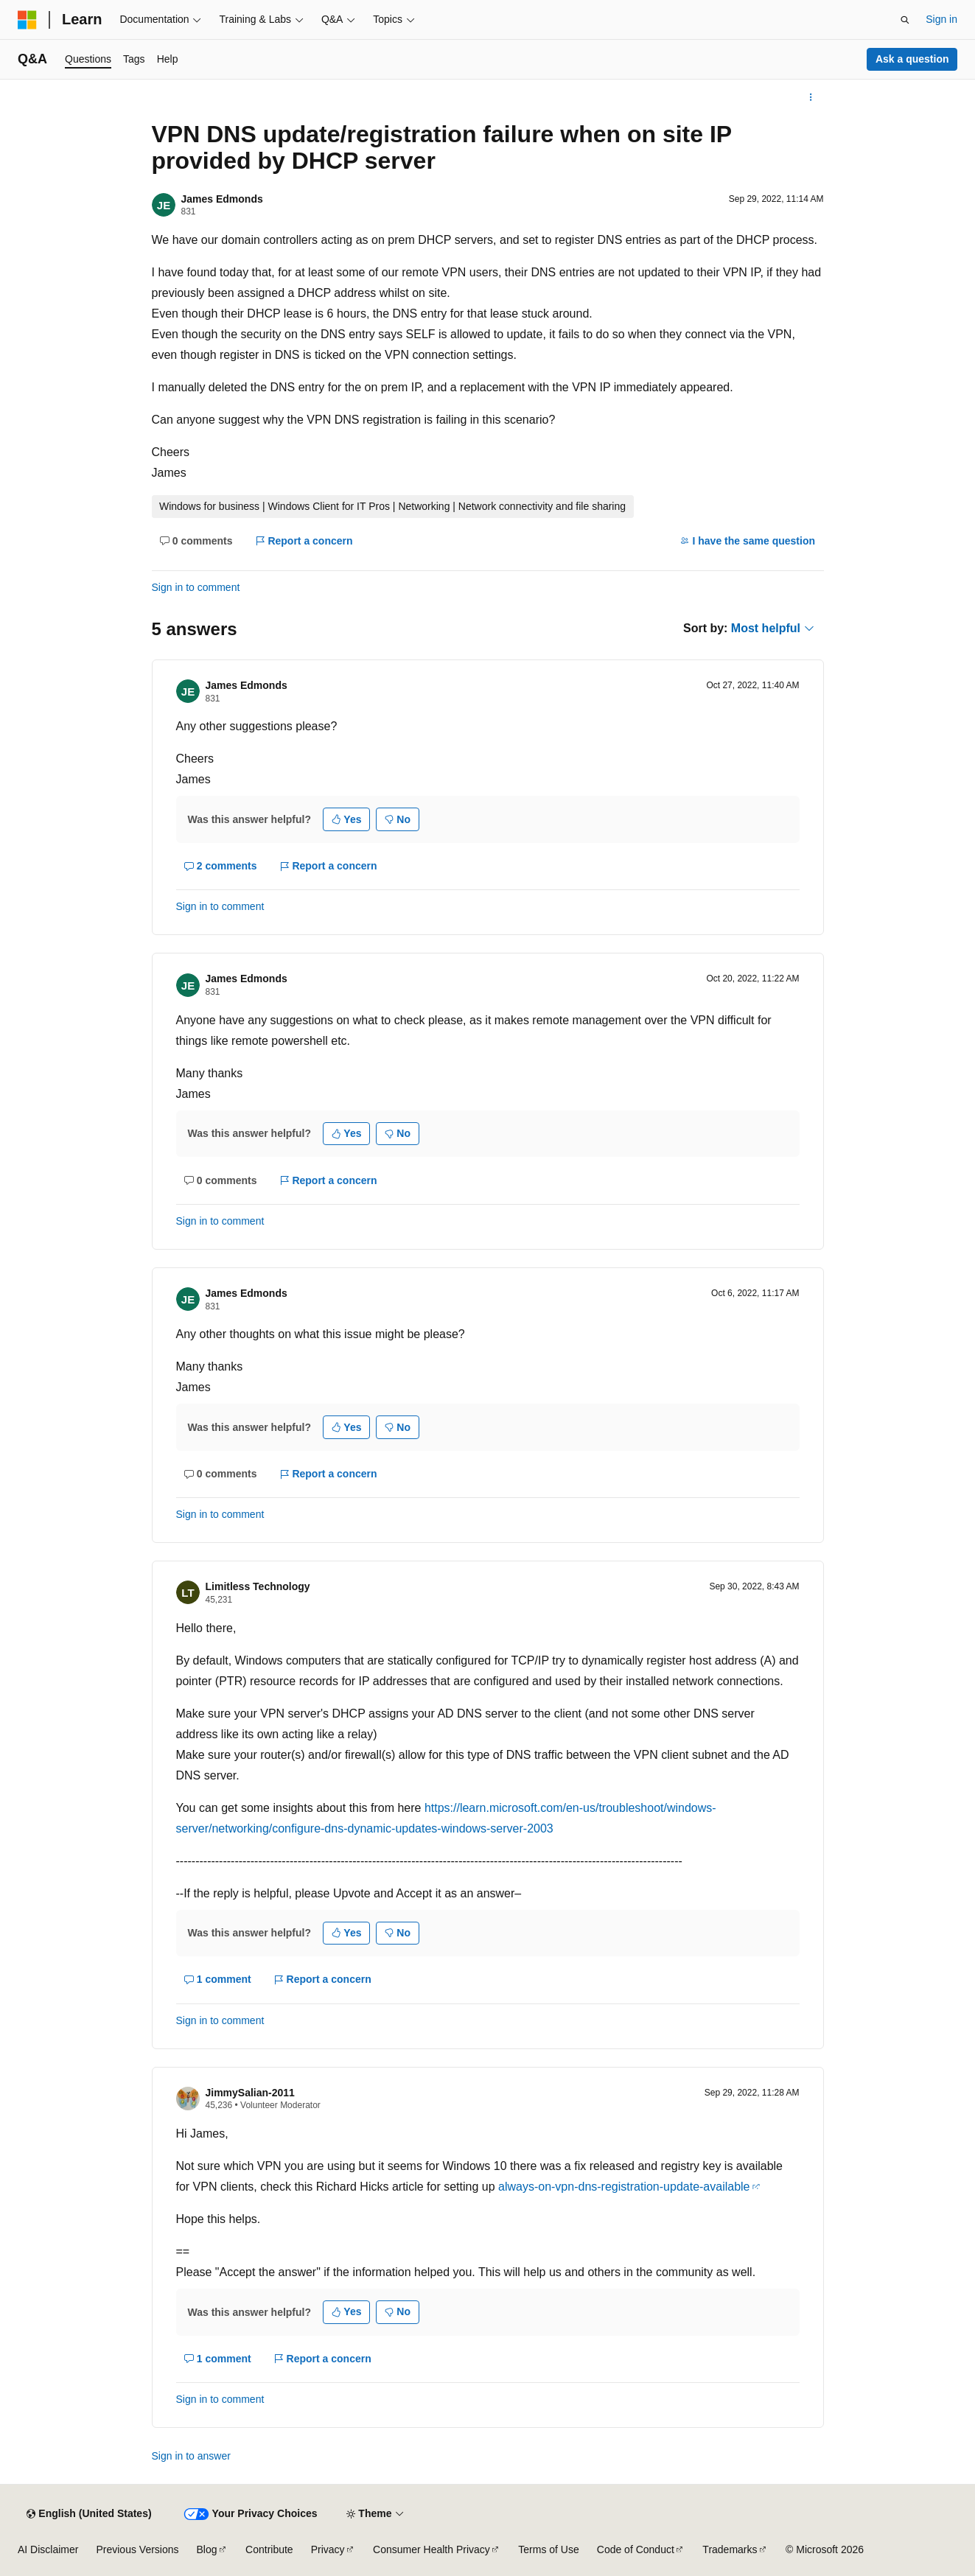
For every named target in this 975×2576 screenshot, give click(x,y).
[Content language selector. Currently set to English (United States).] (89, 2514)
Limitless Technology (258, 1586)
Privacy (328, 2549)
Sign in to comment (196, 587)
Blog (207, 2549)
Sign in (941, 19)
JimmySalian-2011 (250, 2093)
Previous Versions (137, 2549)
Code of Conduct (635, 2549)
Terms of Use (548, 2549)
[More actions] (810, 97)
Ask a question (912, 59)
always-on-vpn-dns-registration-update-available (624, 2186)
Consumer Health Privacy (431, 2549)
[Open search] (905, 20)
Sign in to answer (191, 2456)
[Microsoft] (27, 19)
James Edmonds (222, 199)
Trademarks (729, 2549)
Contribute (269, 2549)
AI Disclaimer (48, 2549)
